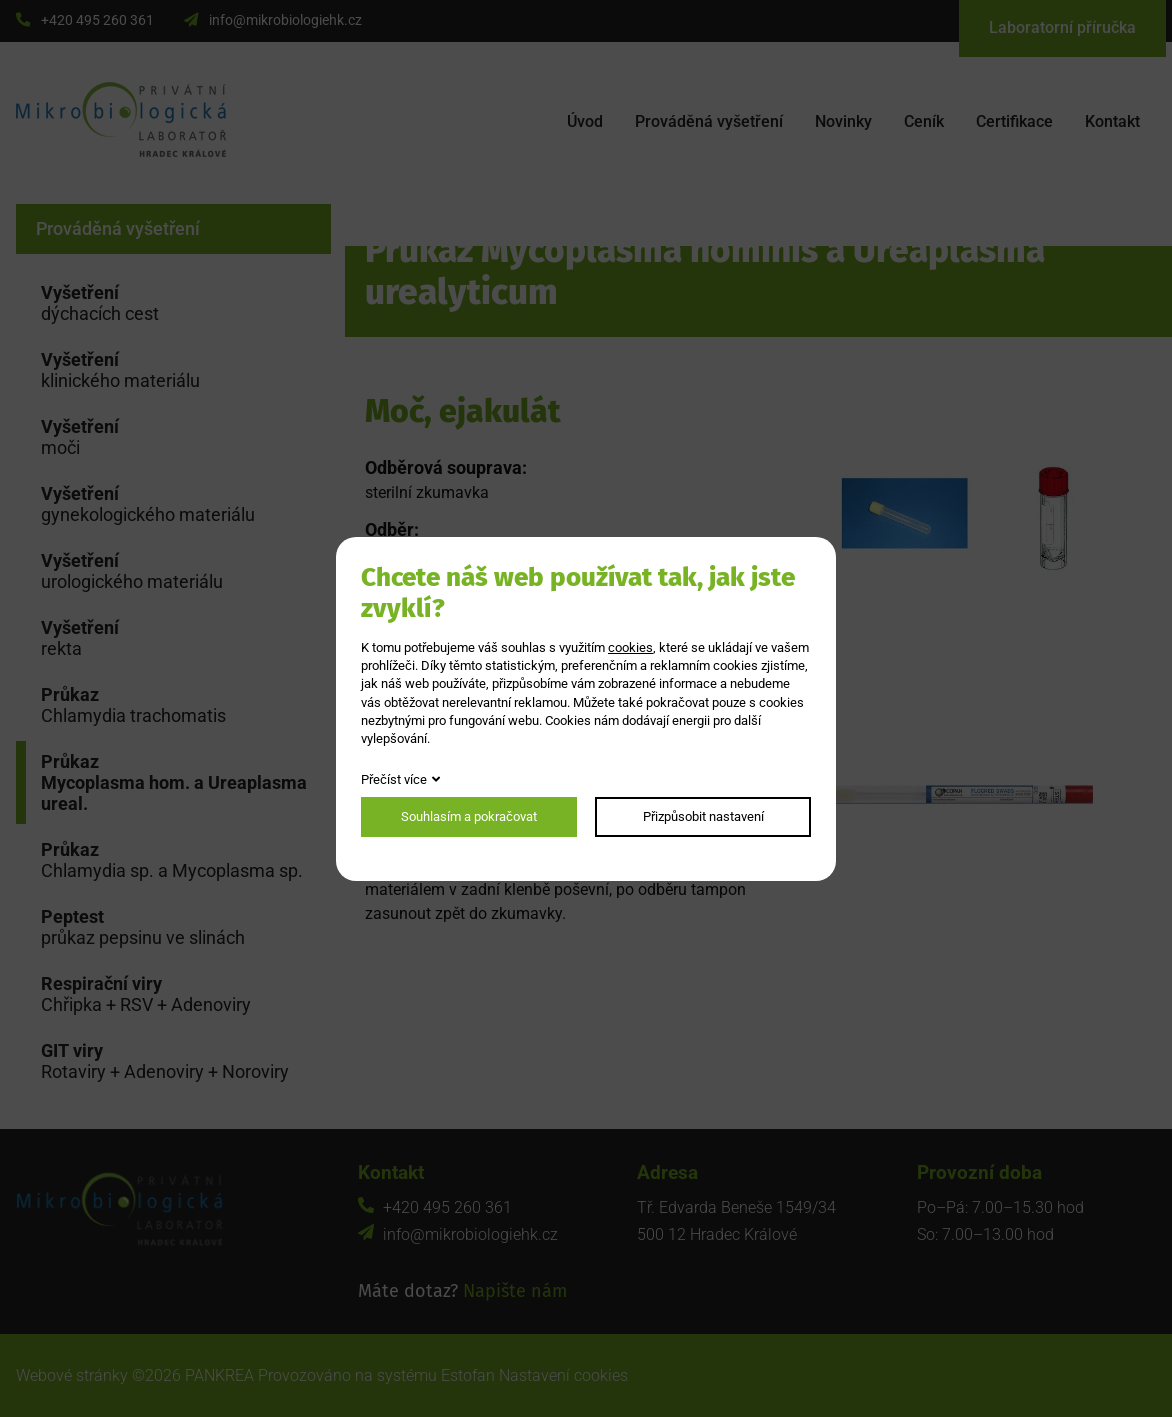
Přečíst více (394, 779)
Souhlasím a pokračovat (469, 816)
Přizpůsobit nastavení (703, 816)
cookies (630, 647)
